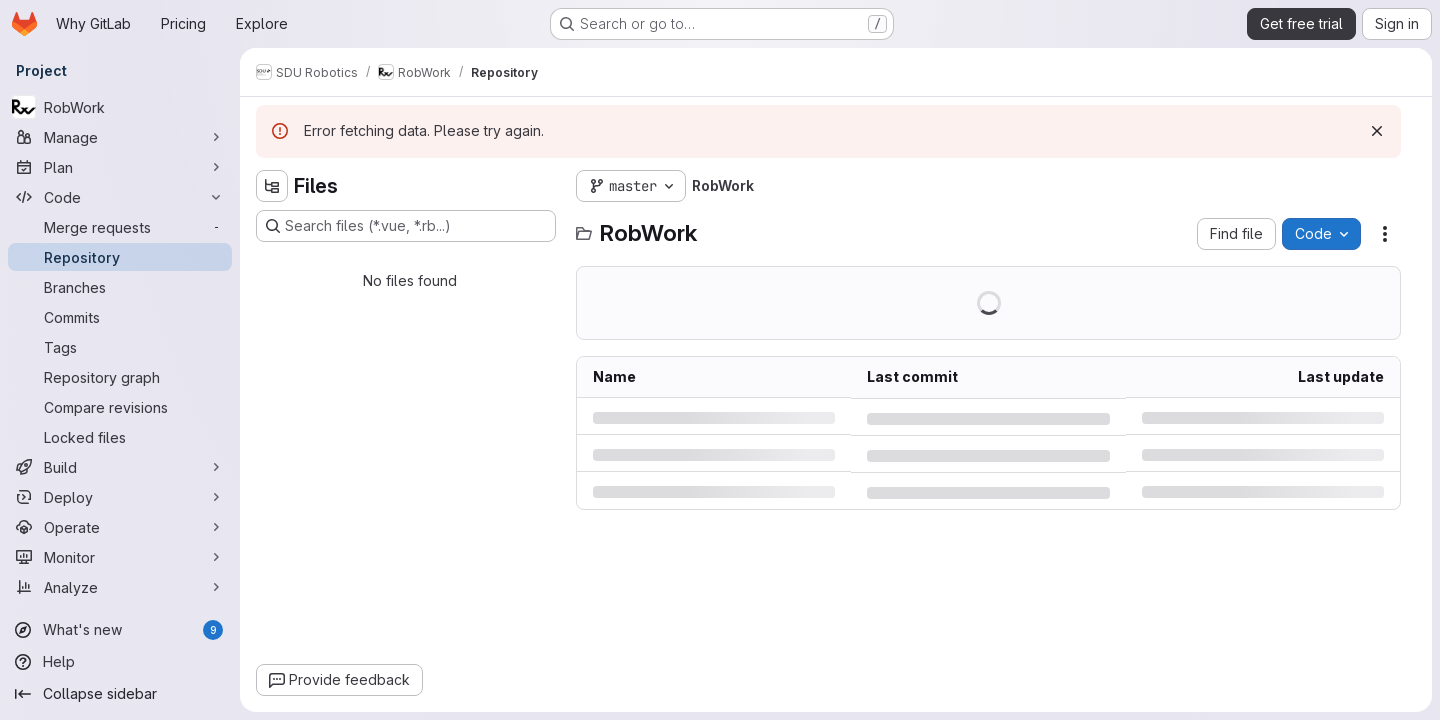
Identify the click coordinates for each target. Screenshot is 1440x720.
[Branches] (120, 287)
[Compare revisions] (120, 407)
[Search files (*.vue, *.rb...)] (406, 226)
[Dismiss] (1377, 131)
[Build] (120, 467)
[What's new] (120, 630)
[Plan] (120, 167)
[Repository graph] (120, 377)
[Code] (120, 197)
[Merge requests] (120, 227)
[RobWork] (120, 107)
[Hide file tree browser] (272, 186)
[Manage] (120, 137)
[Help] (120, 662)
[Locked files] (120, 437)
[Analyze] (120, 587)
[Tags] (120, 347)
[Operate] (120, 527)
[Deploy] (120, 497)
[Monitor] (120, 557)
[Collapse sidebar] (120, 694)
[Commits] (120, 317)
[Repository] (120, 257)
